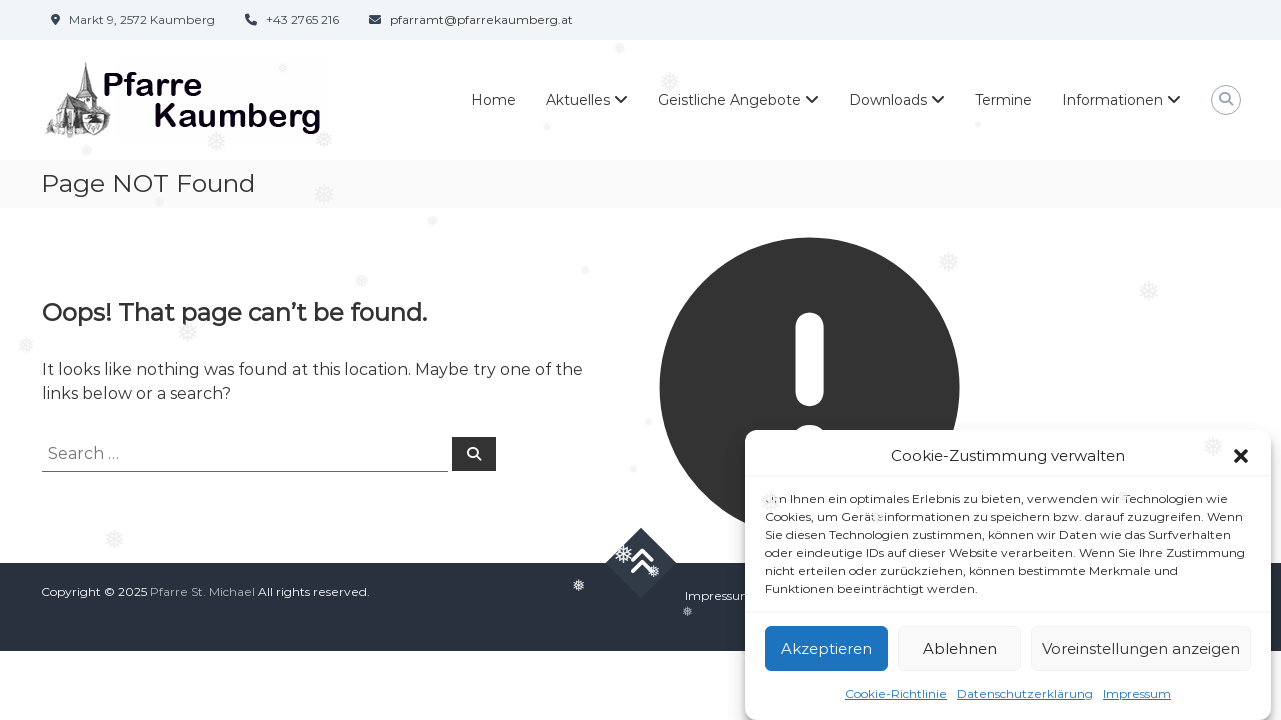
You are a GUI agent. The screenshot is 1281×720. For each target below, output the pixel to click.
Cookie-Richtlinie (896, 693)
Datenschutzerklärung (1025, 693)
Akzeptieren (826, 648)
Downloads (888, 100)
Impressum (1137, 693)
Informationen (1112, 100)
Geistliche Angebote (729, 100)
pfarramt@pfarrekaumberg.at (481, 19)
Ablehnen (960, 648)
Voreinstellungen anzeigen (1141, 648)
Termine (1003, 100)
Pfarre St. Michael (202, 591)
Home (493, 100)
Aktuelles (578, 100)
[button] (1241, 456)
